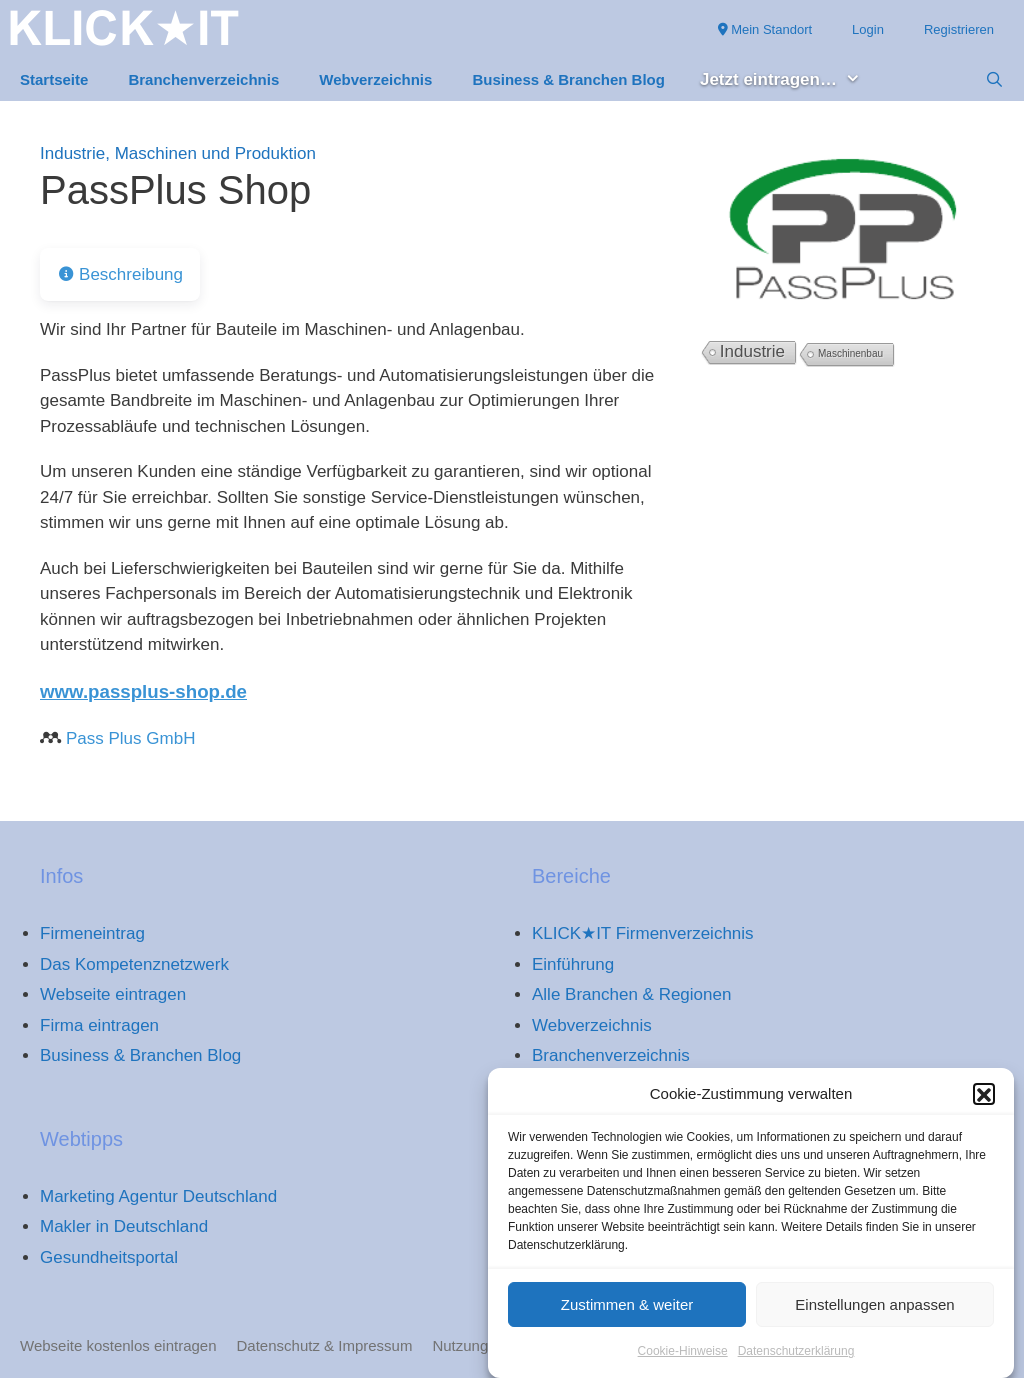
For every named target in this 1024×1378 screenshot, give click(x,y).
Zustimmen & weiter (627, 1313)
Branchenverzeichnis (203, 79)
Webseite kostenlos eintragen (118, 1345)
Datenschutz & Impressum (325, 1345)
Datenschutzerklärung (796, 1361)
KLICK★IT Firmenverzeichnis (643, 933)
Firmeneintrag (92, 933)
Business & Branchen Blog (568, 79)
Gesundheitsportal (109, 1257)
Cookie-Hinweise (683, 1361)
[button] (984, 1103)
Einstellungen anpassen (874, 1313)
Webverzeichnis (375, 79)
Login (868, 29)
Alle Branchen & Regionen (631, 994)
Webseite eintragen (113, 994)
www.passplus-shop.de (143, 691)
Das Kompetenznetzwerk (134, 964)
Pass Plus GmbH (130, 738)
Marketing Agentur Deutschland (158, 1196)
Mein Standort (765, 29)
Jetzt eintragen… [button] (790, 80)
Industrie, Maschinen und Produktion (178, 153)
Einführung (573, 964)
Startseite (54, 79)
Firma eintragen (99, 1025)
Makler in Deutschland (124, 1226)
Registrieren (959, 29)
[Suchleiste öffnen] (994, 80)
